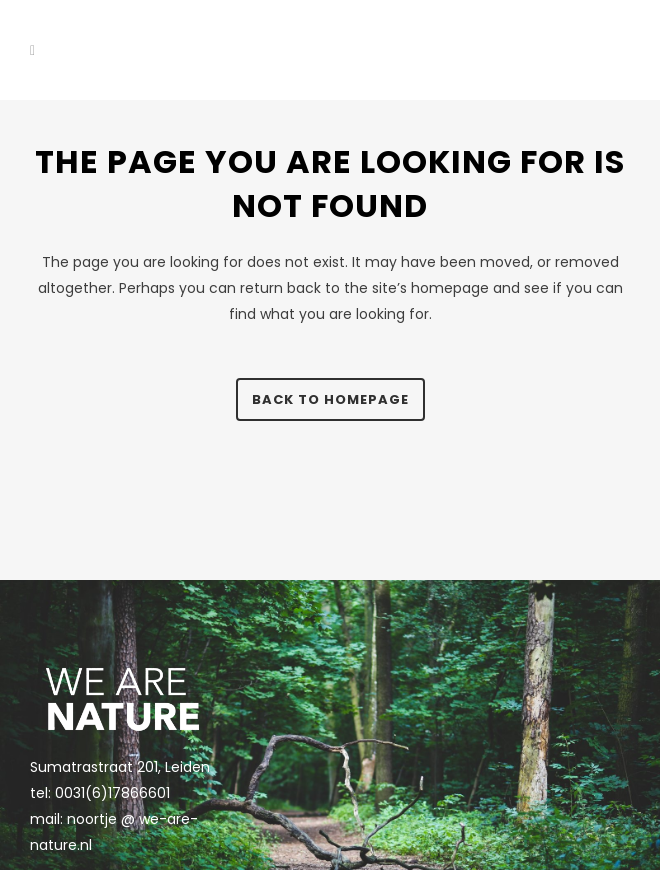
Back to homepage (330, 399)
